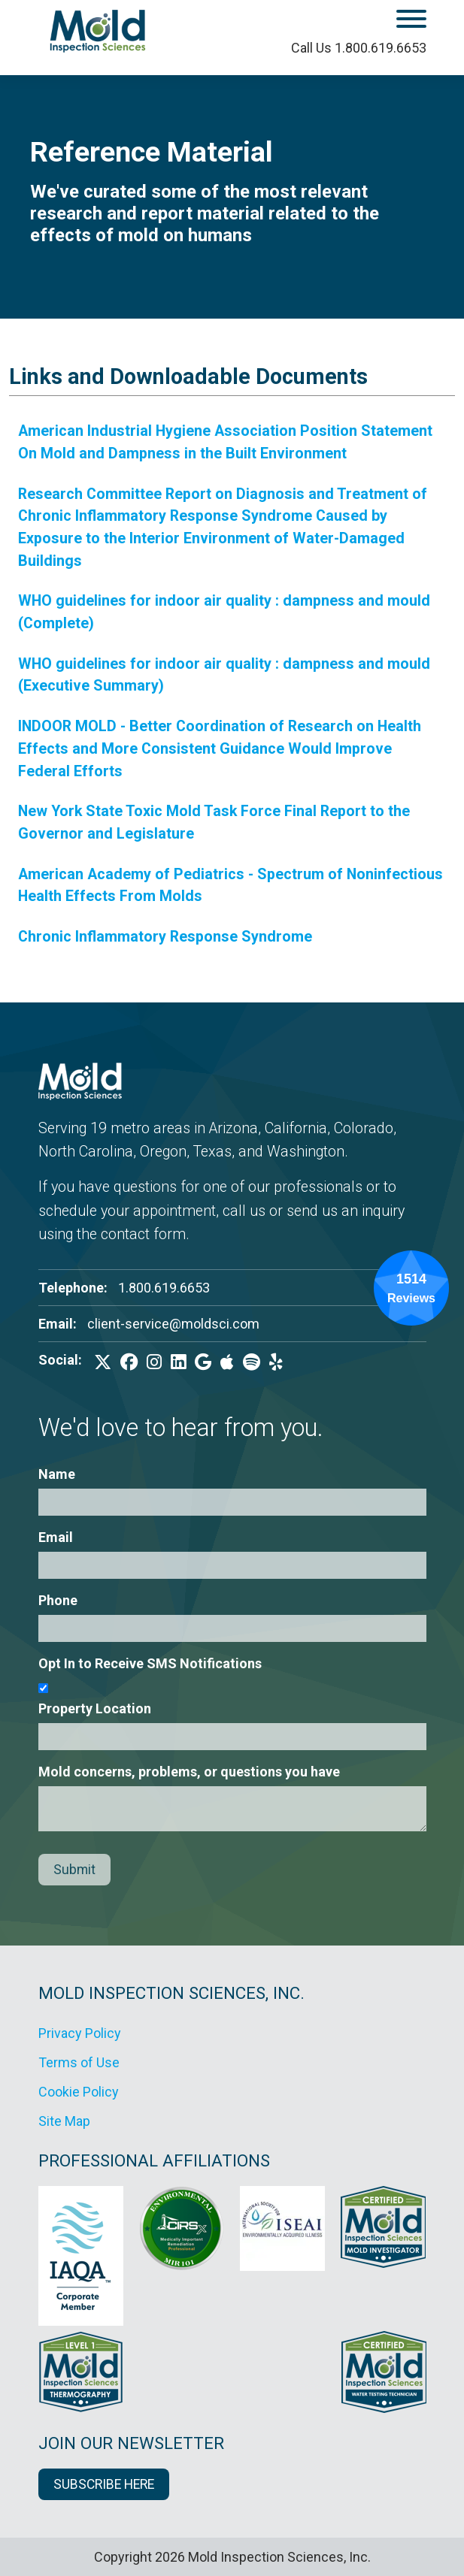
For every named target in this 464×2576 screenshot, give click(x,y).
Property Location (94, 1708)
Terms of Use (79, 2062)
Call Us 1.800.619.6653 (358, 48)
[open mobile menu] (370, 21)
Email (55, 1537)
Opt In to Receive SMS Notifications (150, 1663)
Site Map (64, 2121)
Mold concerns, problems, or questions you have (189, 1771)
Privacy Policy (79, 2033)
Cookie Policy (78, 2092)
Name (56, 1474)
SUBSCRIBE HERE (103, 2484)
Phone (57, 1600)
